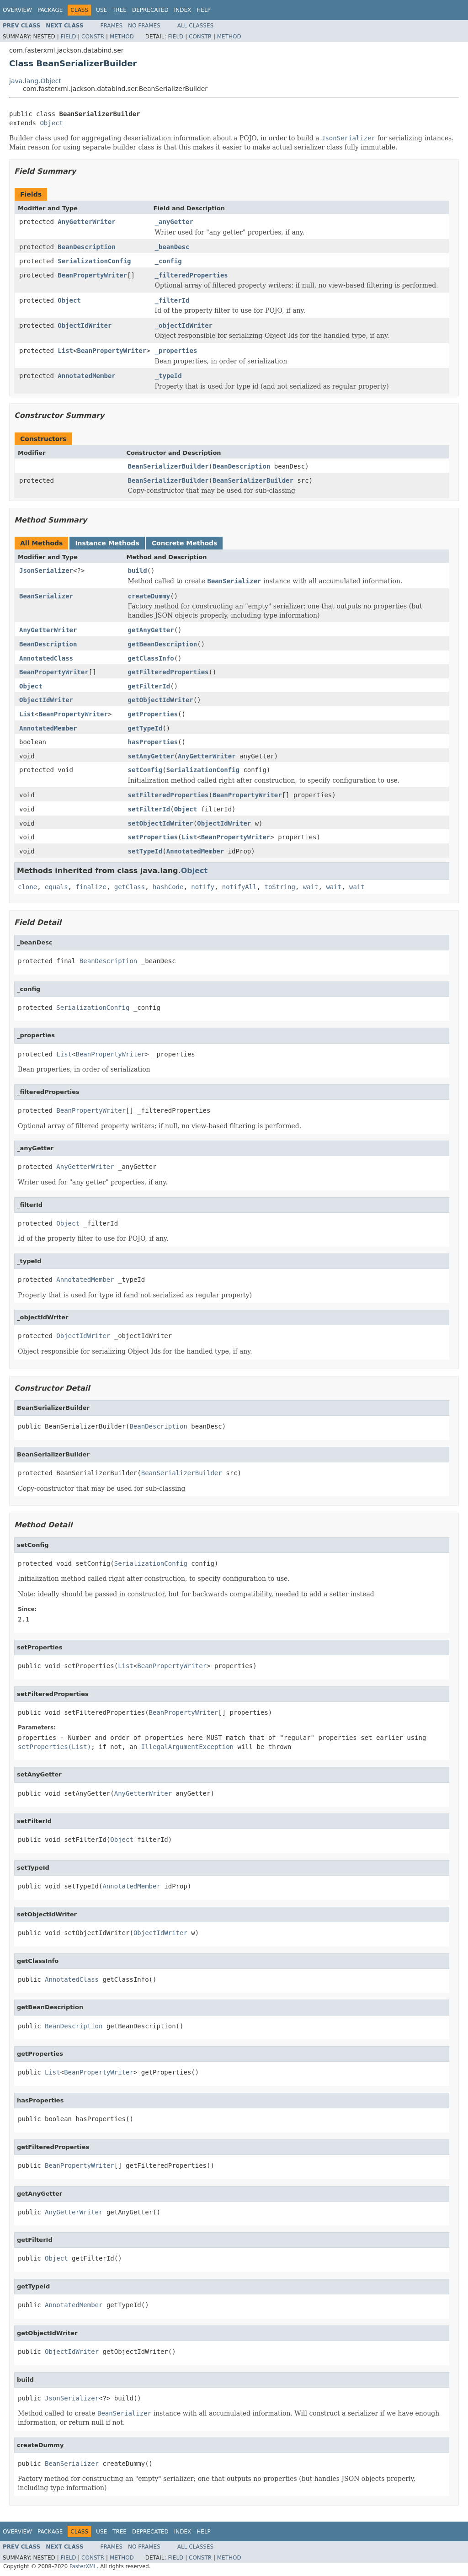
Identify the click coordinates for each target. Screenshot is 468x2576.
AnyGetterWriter (86, 221)
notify (202, 887)
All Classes (195, 25)
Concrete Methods (185, 543)
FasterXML (83, 2566)
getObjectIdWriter (160, 700)
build (137, 570)
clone (27, 887)
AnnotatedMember (86, 375)
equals (56, 887)
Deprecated (150, 10)
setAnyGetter (151, 756)
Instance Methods (107, 543)
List (65, 350)
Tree (119, 10)
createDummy (149, 596)
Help (204, 10)
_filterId (172, 300)
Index (182, 10)
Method (122, 36)
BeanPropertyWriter (92, 275)
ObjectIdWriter (85, 325)
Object (51, 123)
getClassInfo (151, 658)
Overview (17, 10)
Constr (92, 36)
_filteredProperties (191, 275)
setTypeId (145, 851)
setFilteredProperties (168, 795)
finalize (90, 887)
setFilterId (149, 809)
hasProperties (153, 742)
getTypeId (145, 728)
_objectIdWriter (184, 325)
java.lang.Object (35, 81)
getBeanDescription (162, 644)
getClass (129, 887)
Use (101, 10)
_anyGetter (174, 221)
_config (168, 261)
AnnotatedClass (46, 658)
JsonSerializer (46, 570)
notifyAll (239, 887)
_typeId (168, 375)
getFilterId (149, 686)
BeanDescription (86, 247)
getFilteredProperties (168, 672)
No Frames (144, 25)
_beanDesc (172, 247)
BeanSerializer (46, 596)
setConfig (145, 769)
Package (50, 10)
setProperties (153, 837)
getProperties (153, 714)
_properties (176, 350)
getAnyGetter (151, 630)
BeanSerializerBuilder (168, 466)
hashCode (168, 887)
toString (280, 887)
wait (311, 887)
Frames (112, 25)
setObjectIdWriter (160, 823)
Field (68, 36)
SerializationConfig (94, 261)
